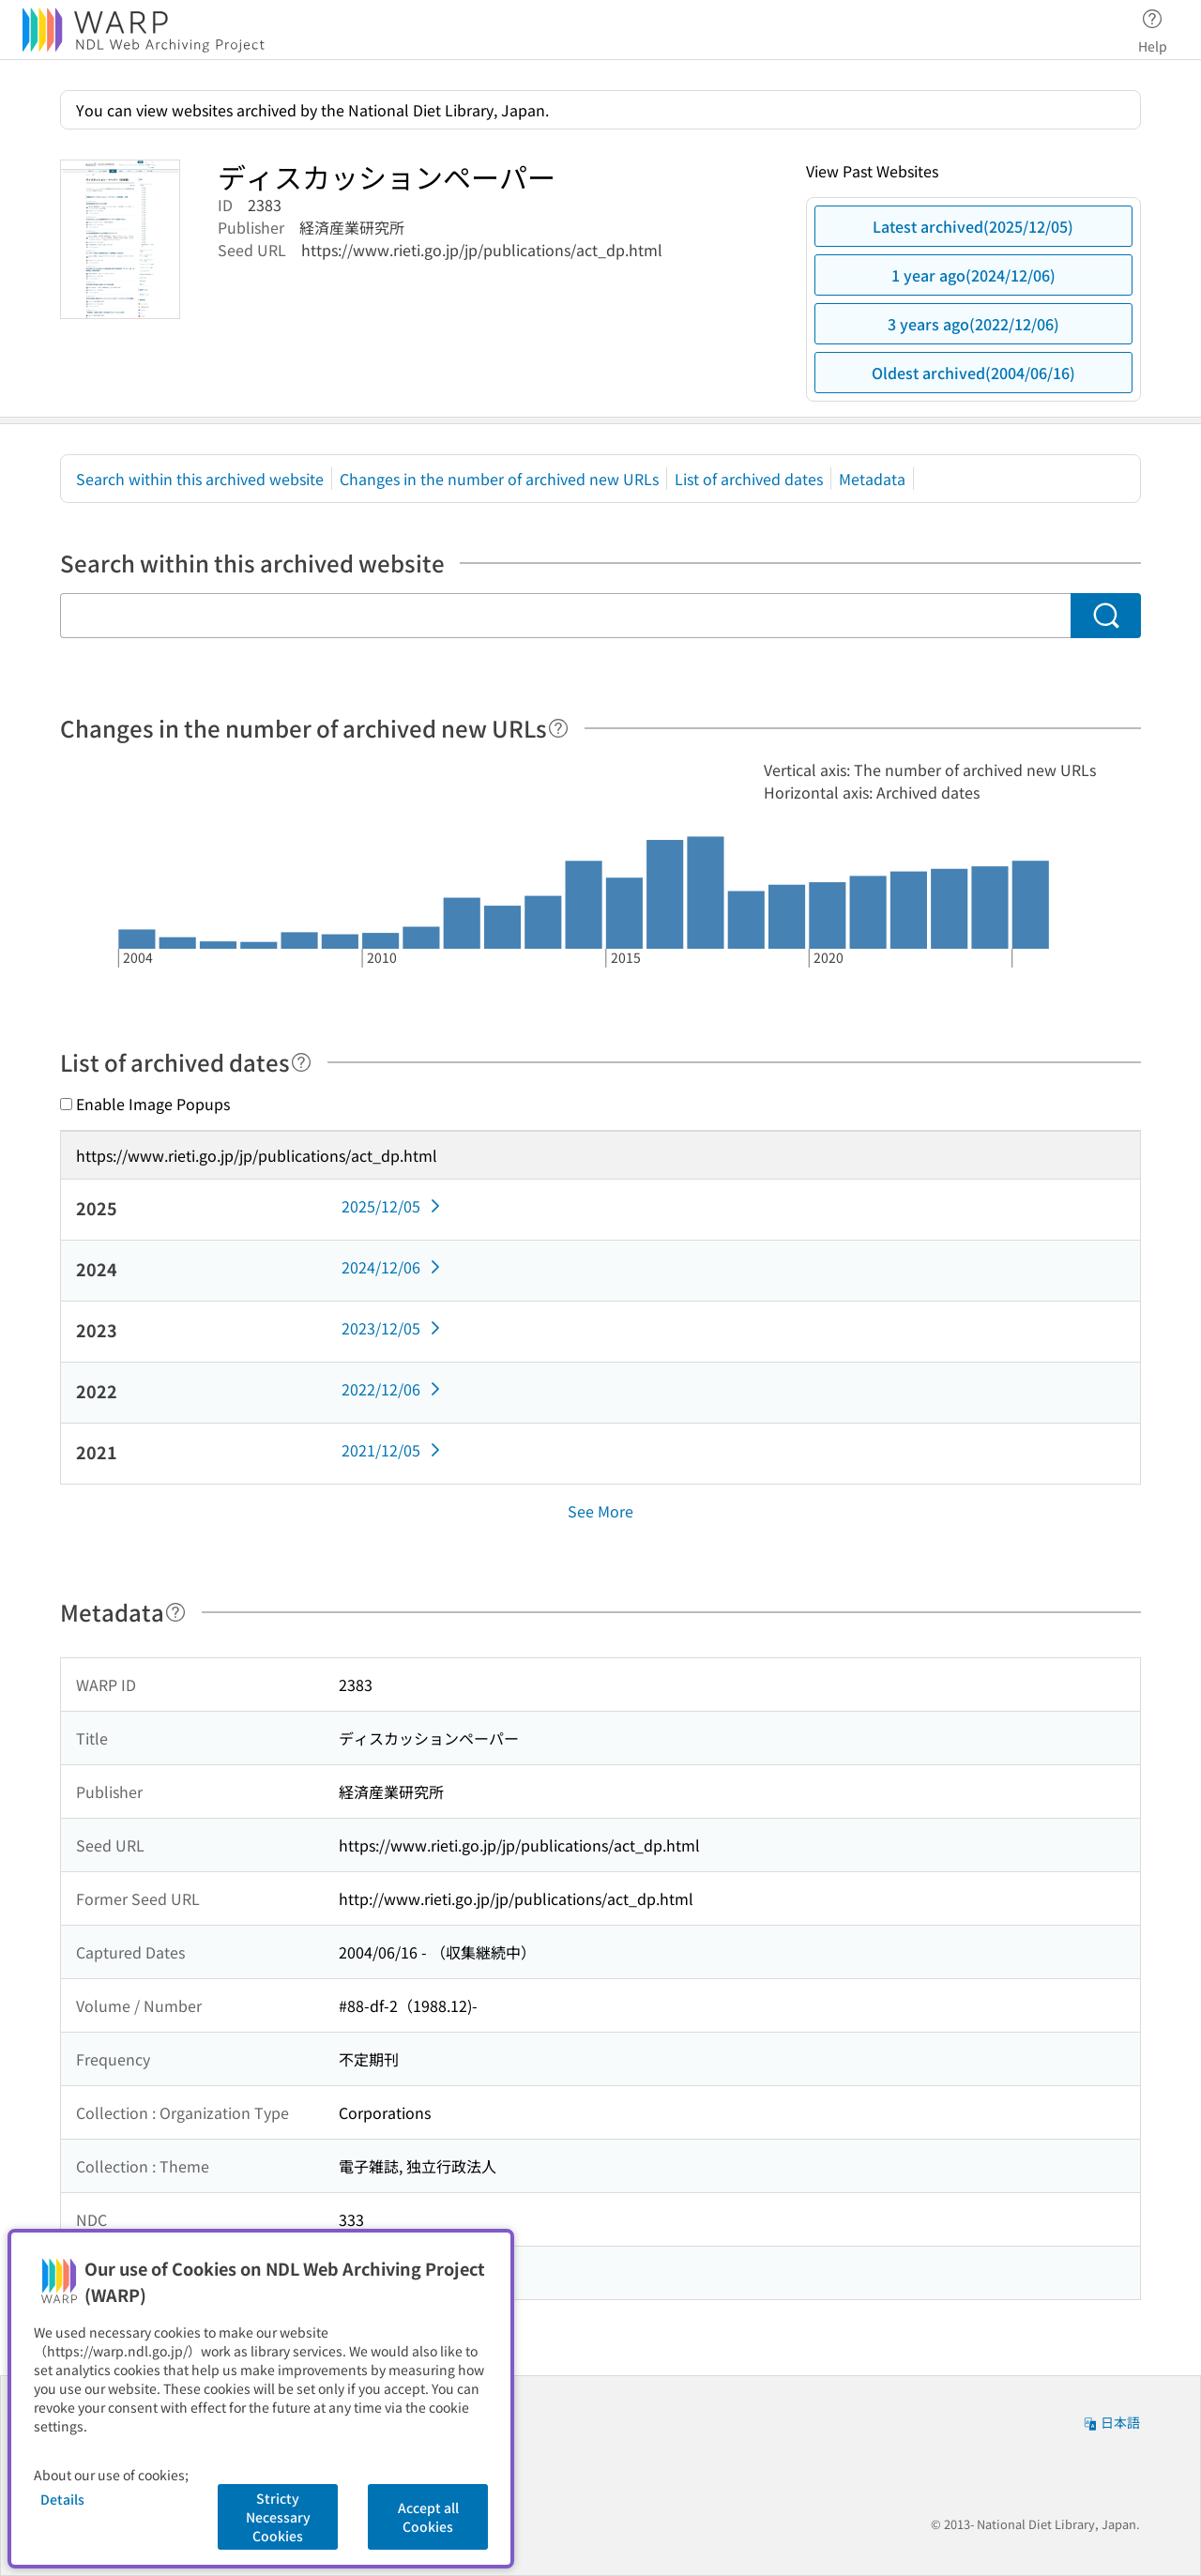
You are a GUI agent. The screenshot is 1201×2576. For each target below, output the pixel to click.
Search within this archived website (200, 478)
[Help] (558, 728)
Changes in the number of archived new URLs (499, 478)
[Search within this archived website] (565, 615)
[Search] (1106, 615)
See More (600, 1511)
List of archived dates (749, 478)
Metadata (872, 478)
